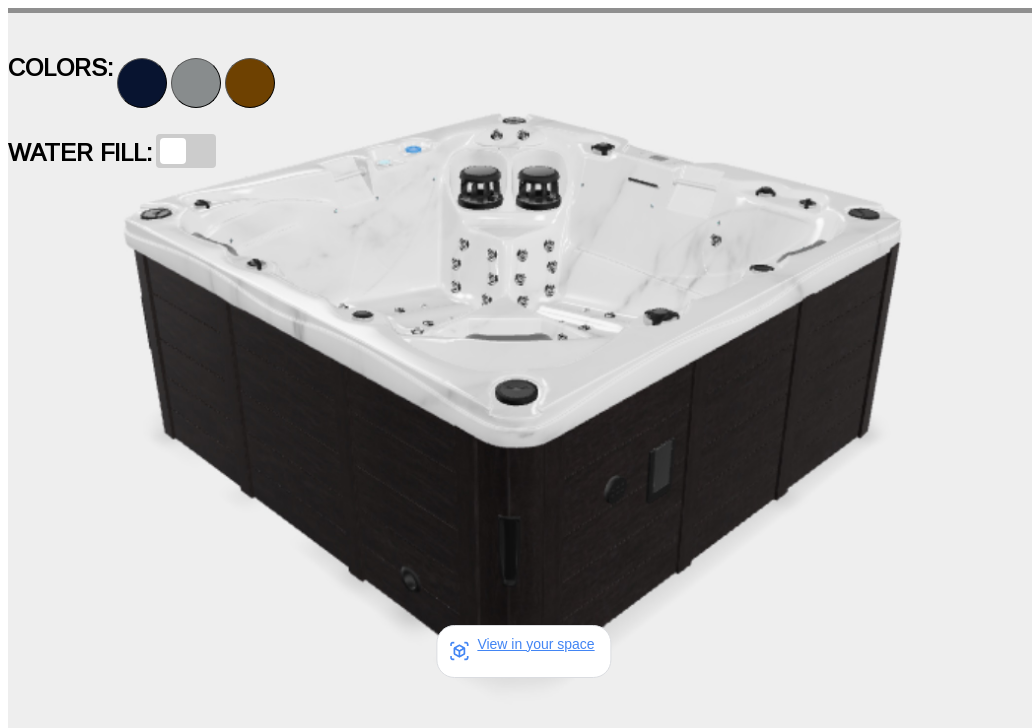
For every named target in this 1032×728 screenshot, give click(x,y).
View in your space (535, 644)
